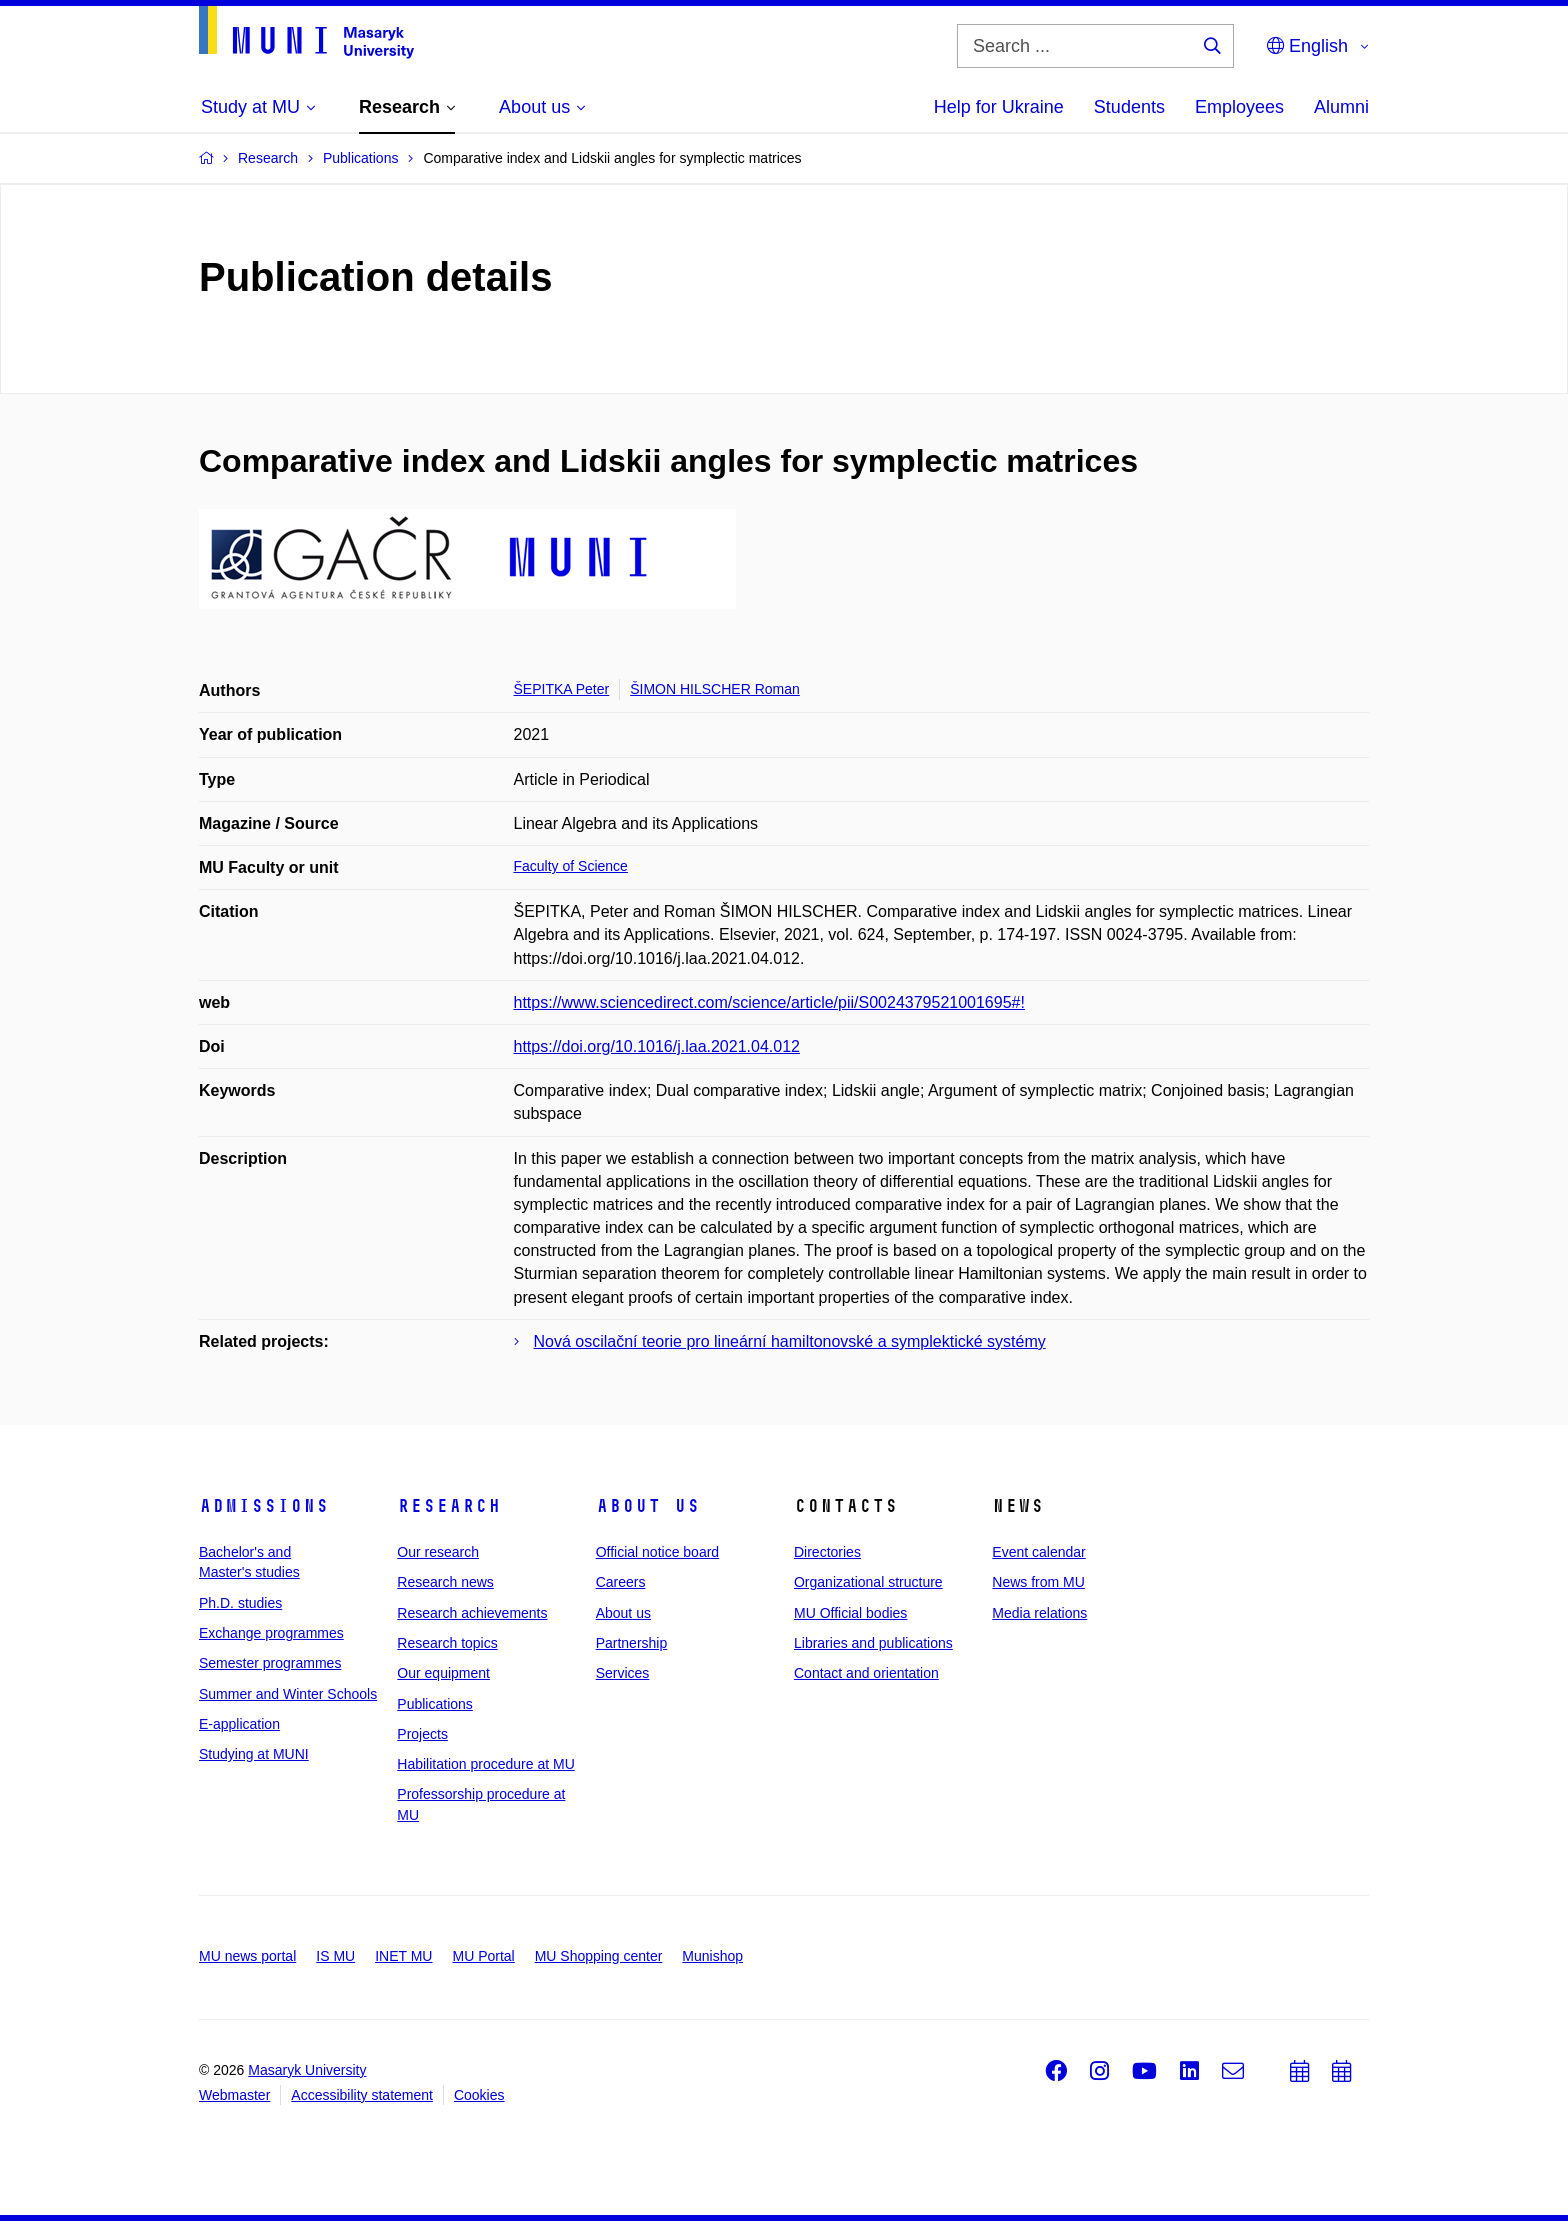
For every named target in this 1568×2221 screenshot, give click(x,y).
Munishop (712, 1956)
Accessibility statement (362, 2095)
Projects (422, 1734)
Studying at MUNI (254, 1754)
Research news (445, 1582)
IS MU (335, 1956)
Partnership (632, 1643)
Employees (1239, 107)
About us (648, 1506)
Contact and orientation (866, 1673)
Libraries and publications (873, 1643)
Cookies (479, 2095)
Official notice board (657, 1552)
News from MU (1038, 1582)
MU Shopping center (599, 1956)
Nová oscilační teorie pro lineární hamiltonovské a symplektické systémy (790, 1341)
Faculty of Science (571, 866)
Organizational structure (868, 1582)
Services (623, 1673)
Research (449, 1506)
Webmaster (234, 2095)
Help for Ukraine (999, 107)
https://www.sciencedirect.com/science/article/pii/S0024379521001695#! (769, 1002)
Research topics (447, 1643)
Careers (621, 1582)
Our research (438, 1552)
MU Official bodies (850, 1613)
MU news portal (247, 1956)
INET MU (403, 1956)
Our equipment (443, 1673)
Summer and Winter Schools (288, 1694)
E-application (239, 1724)
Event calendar (1038, 1552)
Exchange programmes (271, 1633)
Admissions (264, 1506)
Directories (827, 1552)
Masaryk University (307, 2070)
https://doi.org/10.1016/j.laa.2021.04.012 (657, 1046)
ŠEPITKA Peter (562, 689)
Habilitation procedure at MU (485, 1764)
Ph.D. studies (240, 1603)
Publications (435, 1704)
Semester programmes (270, 1663)
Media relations (1039, 1613)
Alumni (1341, 107)
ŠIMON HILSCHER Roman (715, 689)
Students (1129, 107)
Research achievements (472, 1613)
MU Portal (483, 1956)
